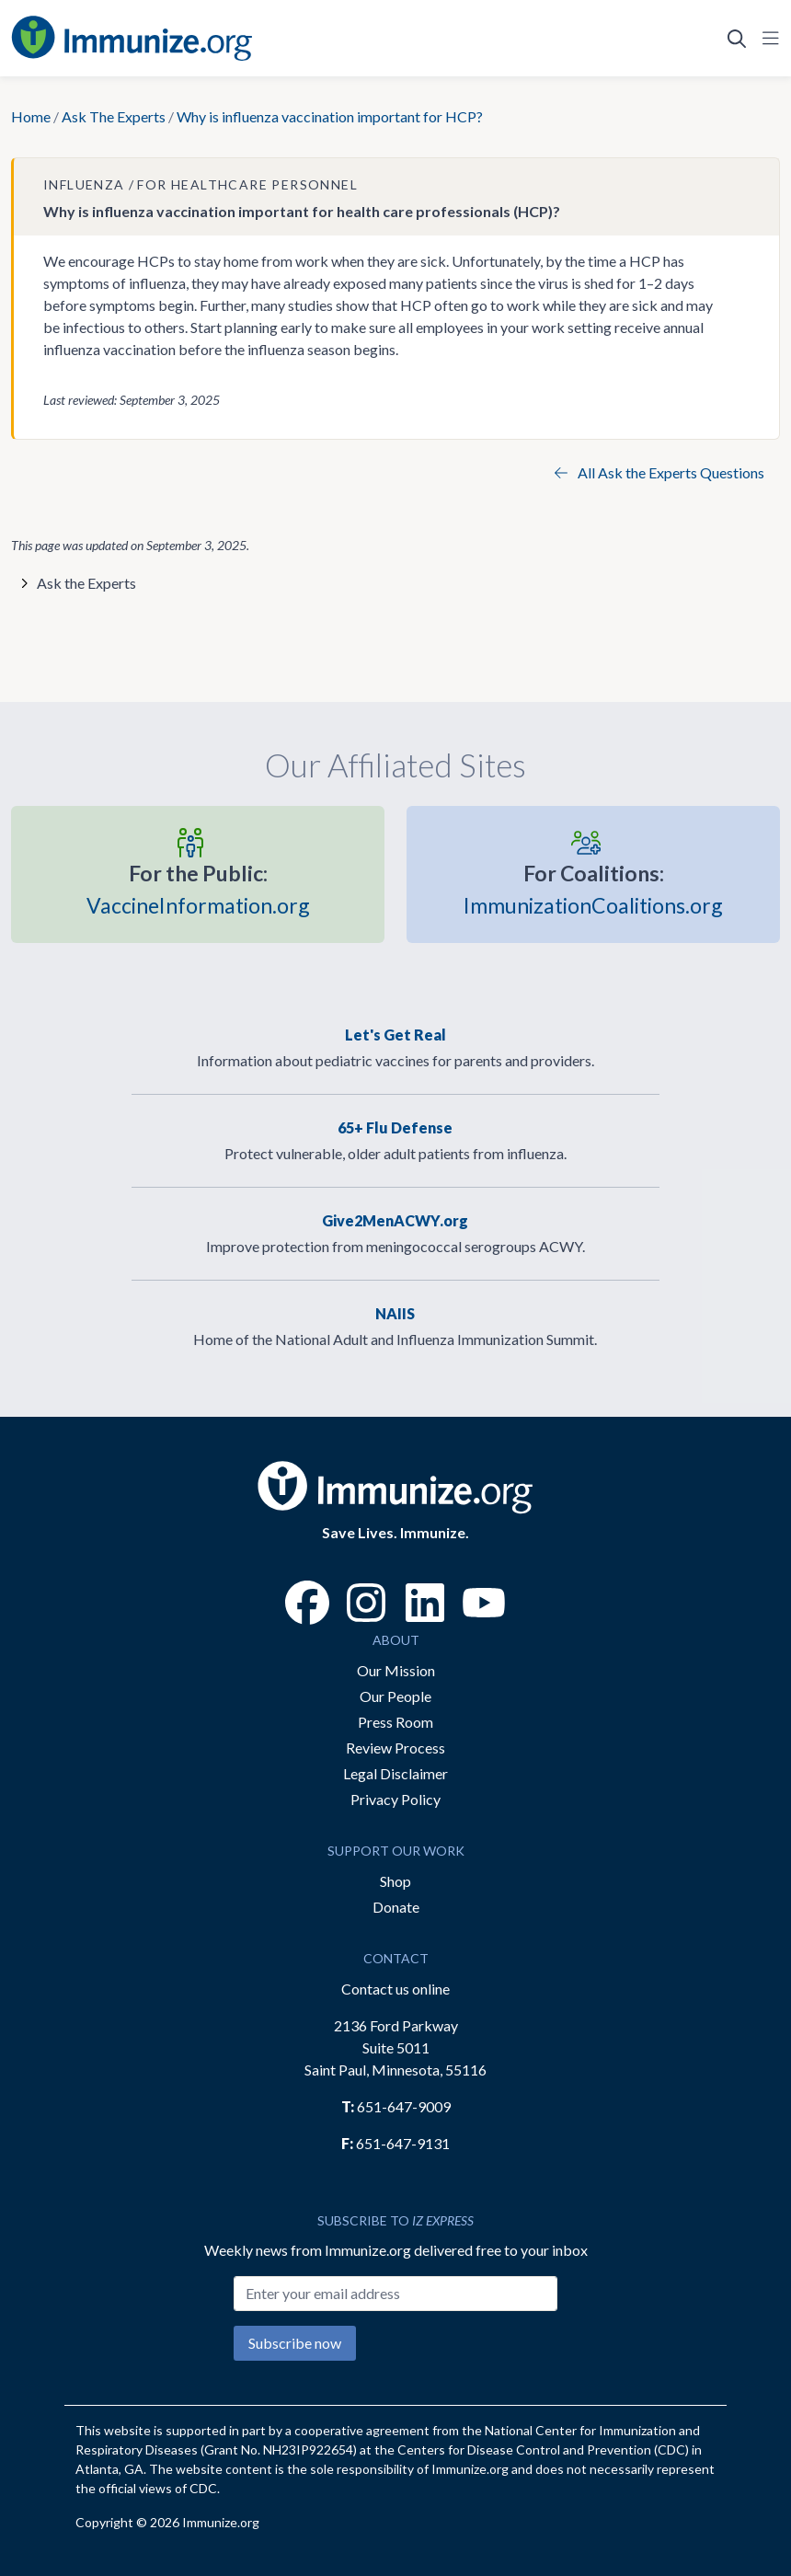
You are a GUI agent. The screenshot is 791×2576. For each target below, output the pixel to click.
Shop (395, 1881)
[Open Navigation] (767, 38)
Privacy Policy (395, 1799)
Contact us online (395, 1988)
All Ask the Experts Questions (659, 472)
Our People (395, 1696)
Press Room (395, 1722)
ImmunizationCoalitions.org (593, 887)
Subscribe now (294, 2343)
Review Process (395, 1747)
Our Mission (396, 1670)
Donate (396, 1906)
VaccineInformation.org (198, 887)
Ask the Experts (86, 583)
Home (31, 116)
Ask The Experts (114, 116)
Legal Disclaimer (395, 1773)
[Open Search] (736, 38)
